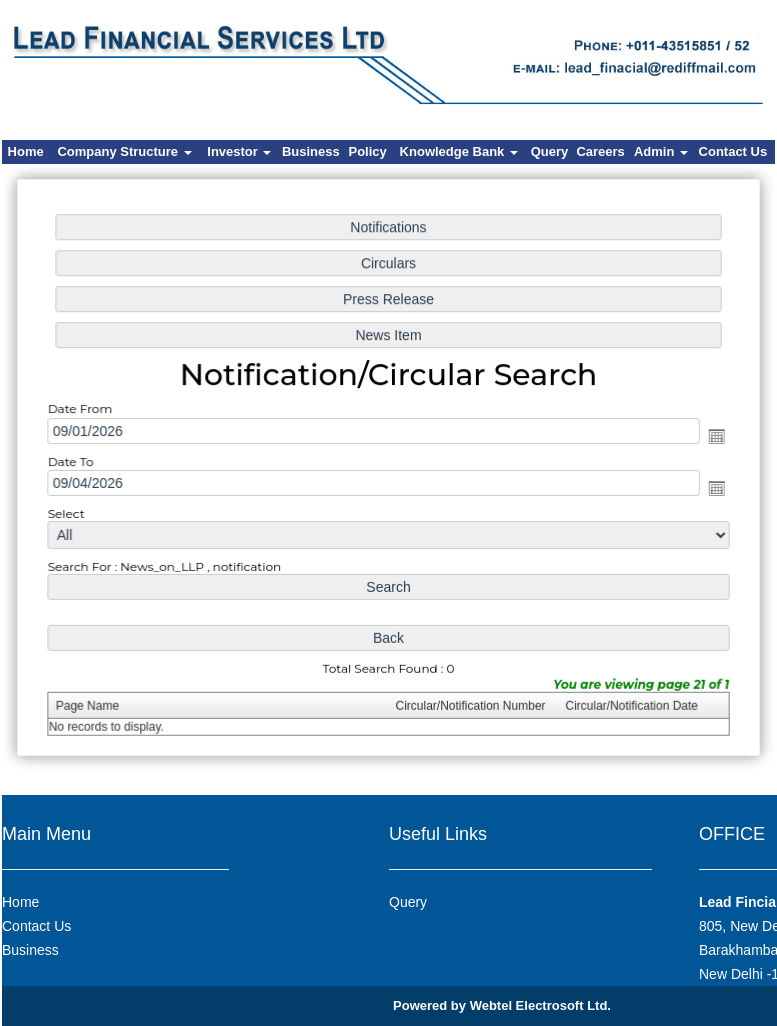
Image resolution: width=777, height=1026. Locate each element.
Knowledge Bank (459, 151)
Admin (661, 151)
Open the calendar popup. (708, 436)
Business (311, 151)
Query (550, 151)
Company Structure (124, 151)
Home (26, 151)
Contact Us (733, 151)
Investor (239, 151)
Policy (368, 151)
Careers (600, 151)
